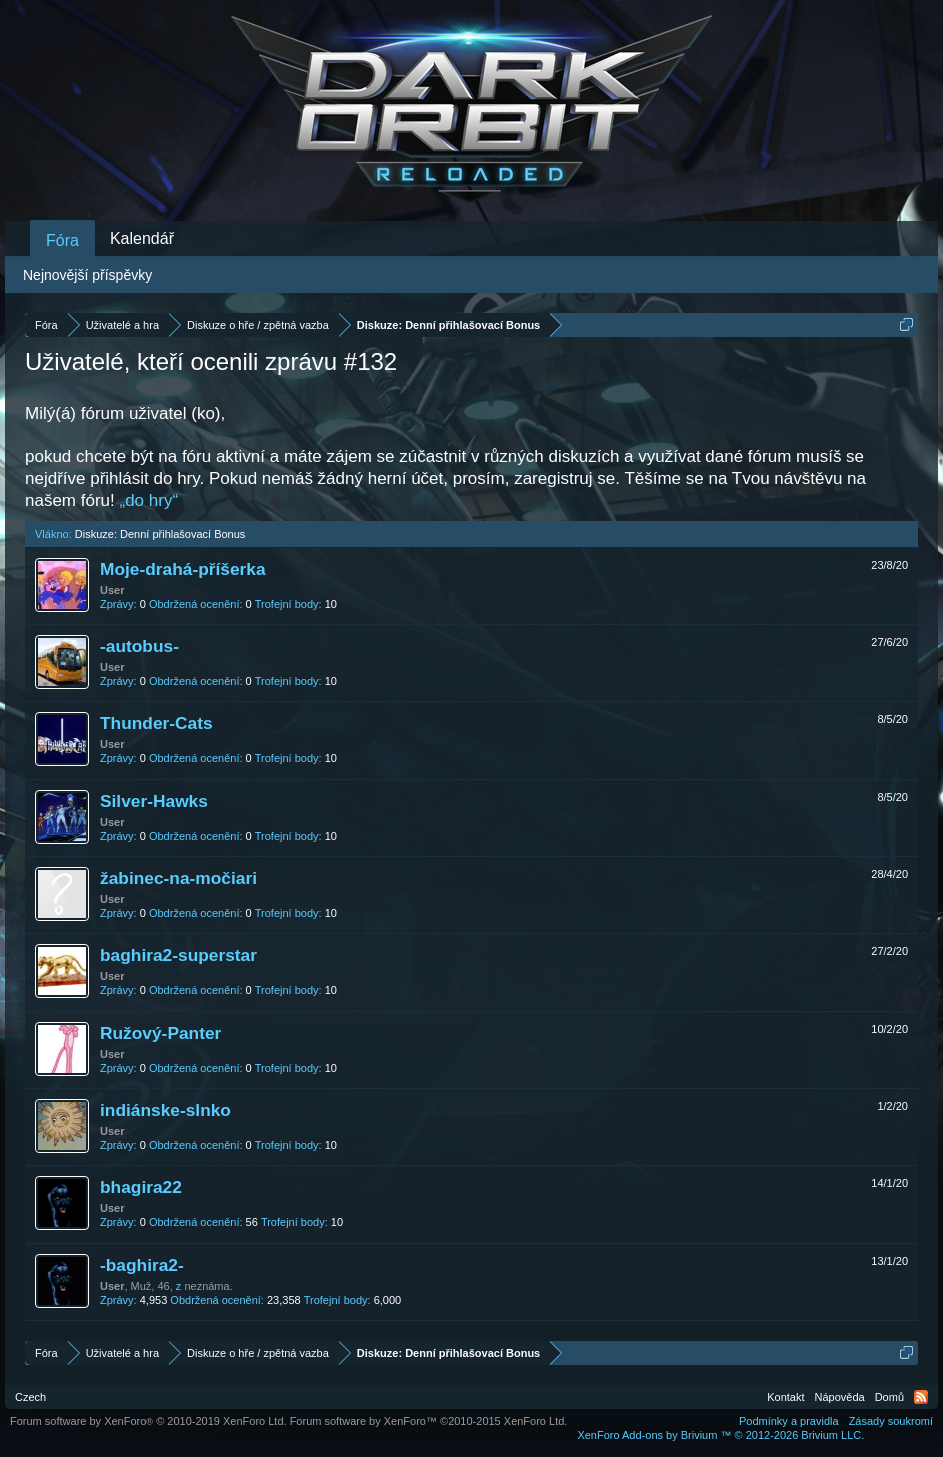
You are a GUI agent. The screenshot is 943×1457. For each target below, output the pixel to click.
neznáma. (208, 1286)
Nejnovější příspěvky (87, 275)
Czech (30, 1397)
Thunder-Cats (156, 723)
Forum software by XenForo (148, 1421)
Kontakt (785, 1397)
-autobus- (139, 646)
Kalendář (142, 238)
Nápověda (840, 1397)
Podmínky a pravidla (789, 1421)
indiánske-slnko (165, 1110)
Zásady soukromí (891, 1421)
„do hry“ (149, 500)
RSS (921, 1397)
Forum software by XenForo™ (429, 1421)
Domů (889, 1397)
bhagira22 (141, 1187)
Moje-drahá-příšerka (183, 569)
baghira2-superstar (178, 955)
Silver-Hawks (154, 801)
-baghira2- (142, 1265)
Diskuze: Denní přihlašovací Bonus (160, 534)
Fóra (62, 240)
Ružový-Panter (160, 1033)
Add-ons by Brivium (720, 1435)
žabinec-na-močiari (178, 878)
